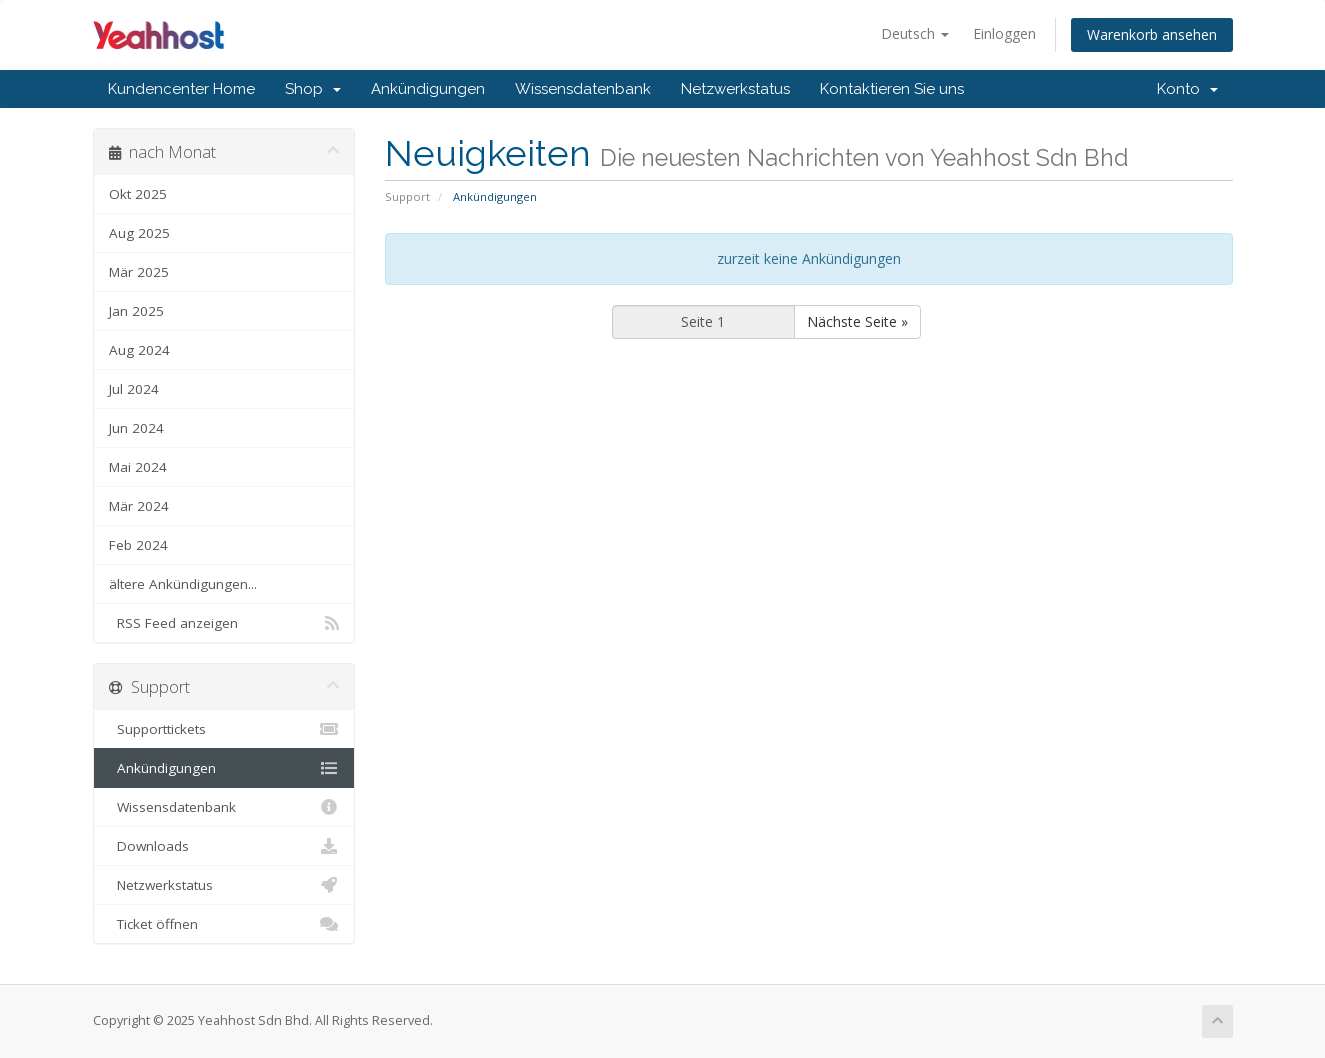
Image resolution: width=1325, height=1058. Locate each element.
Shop (313, 89)
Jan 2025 (136, 311)
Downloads (224, 846)
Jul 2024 (134, 389)
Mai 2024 (138, 467)
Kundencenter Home (181, 89)
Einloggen (1004, 33)
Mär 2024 (139, 506)
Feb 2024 (138, 545)
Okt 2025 (138, 194)
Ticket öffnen (224, 924)
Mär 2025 (139, 272)
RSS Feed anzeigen (224, 623)
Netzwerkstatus (735, 89)
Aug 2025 (139, 233)
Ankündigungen (428, 89)
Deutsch (915, 33)
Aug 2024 (139, 350)
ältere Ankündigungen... (183, 584)
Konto (1187, 89)
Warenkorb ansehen (1152, 34)
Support (407, 196)
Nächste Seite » (857, 321)
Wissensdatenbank (583, 89)
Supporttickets (224, 729)
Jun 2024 (136, 428)
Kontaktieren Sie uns (892, 89)
